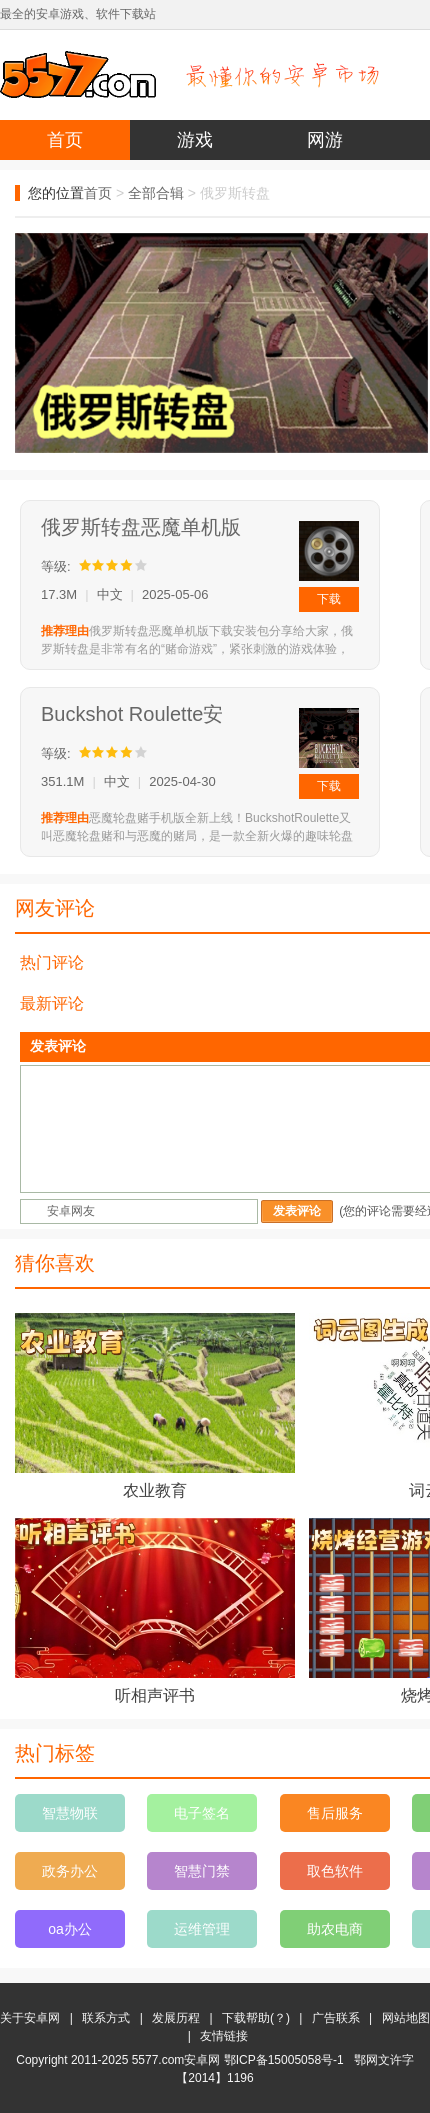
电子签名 (202, 1813)
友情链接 (224, 2036)
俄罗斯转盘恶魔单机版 (141, 527)
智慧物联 (70, 1813)
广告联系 (336, 2018)
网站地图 (406, 2018)
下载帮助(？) (256, 2018)
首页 (65, 140)
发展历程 (176, 2018)
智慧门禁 (202, 1871)
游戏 (195, 140)
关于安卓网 (30, 2018)
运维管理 (202, 1929)
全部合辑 (156, 193)
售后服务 (335, 1813)
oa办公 (70, 1929)
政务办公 (70, 1871)
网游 (325, 140)
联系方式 (106, 2018)
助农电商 (335, 1929)
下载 (329, 599)
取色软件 (335, 1871)
